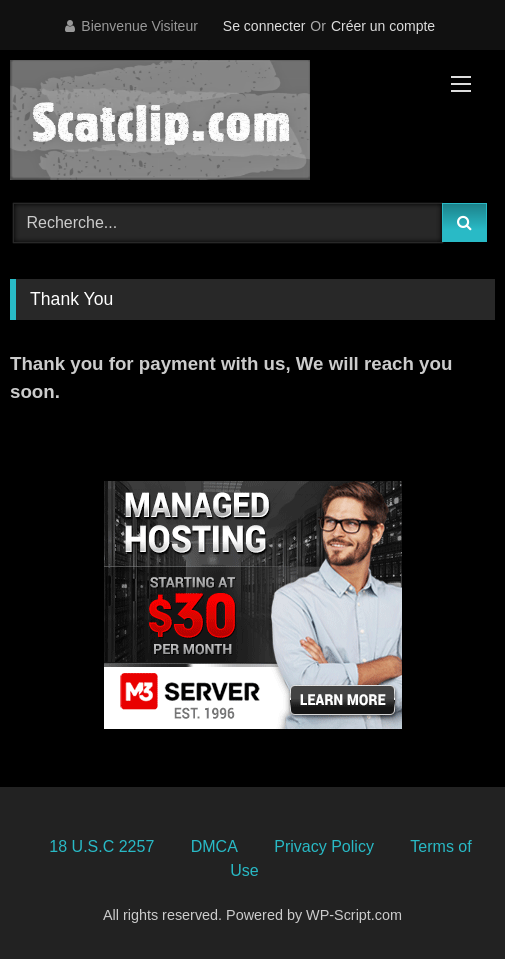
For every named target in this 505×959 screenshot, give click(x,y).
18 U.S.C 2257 (101, 846)
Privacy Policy (324, 846)
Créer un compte (383, 26)
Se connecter (264, 26)
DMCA (214, 846)
